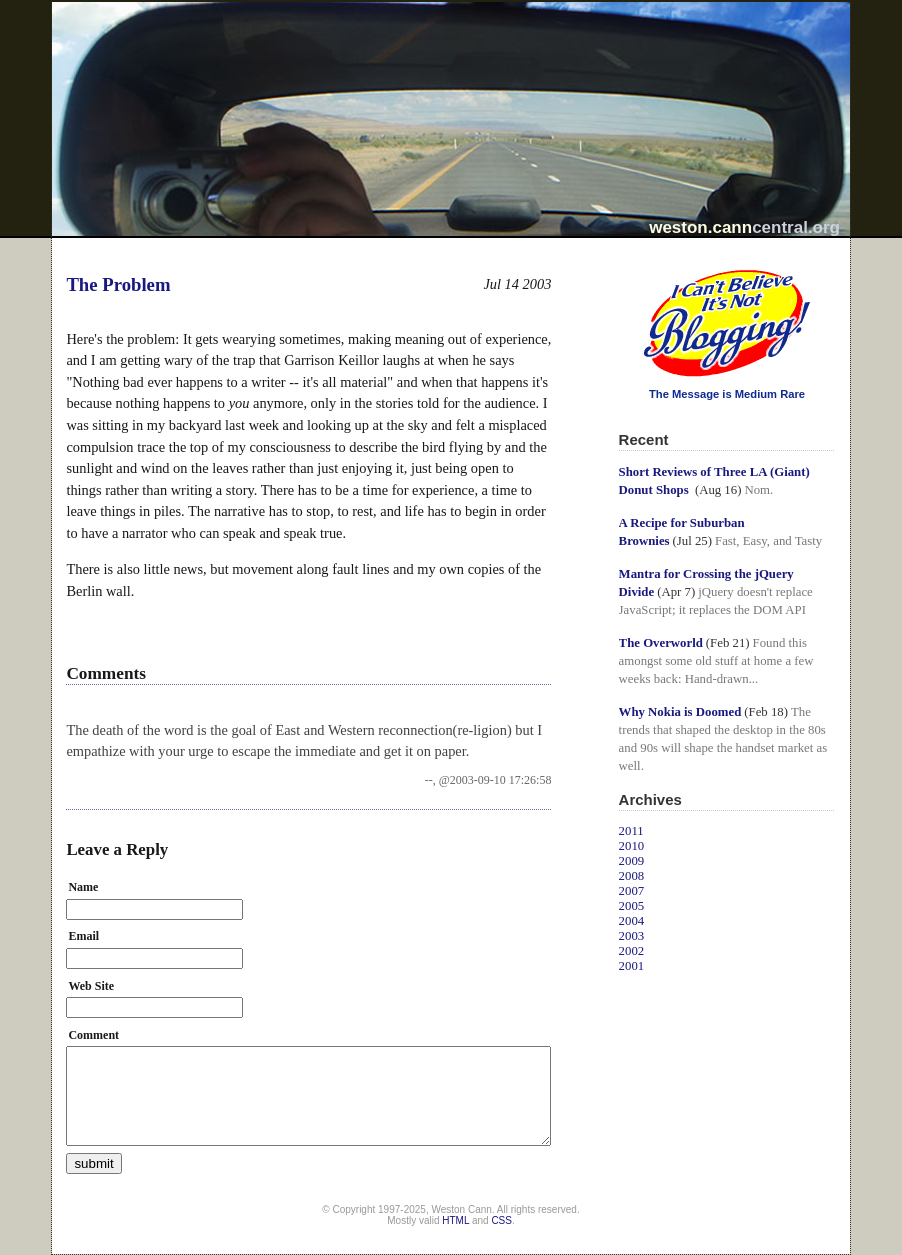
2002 (632, 951)
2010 (632, 846)
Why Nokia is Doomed (680, 712)
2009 (632, 861)
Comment (93, 1035)
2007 (632, 891)
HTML (455, 1220)
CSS (501, 1220)
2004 (632, 921)
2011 (631, 831)
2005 (632, 906)
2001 (632, 966)
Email (83, 936)
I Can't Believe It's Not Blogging (619, 262)
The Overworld (661, 643)
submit (93, 1163)
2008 (632, 876)
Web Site (91, 986)
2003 (632, 936)
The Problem (118, 284)
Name (83, 887)
